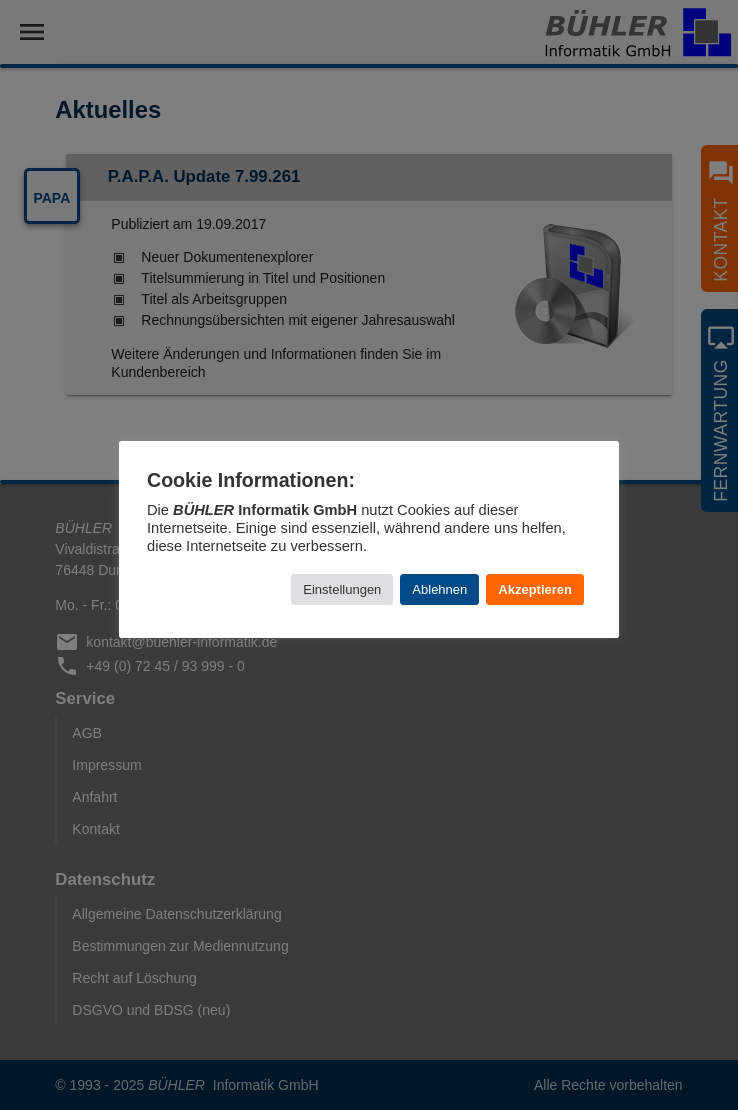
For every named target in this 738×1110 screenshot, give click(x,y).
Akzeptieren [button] (535, 589)
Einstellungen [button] (342, 589)
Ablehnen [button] (439, 589)
